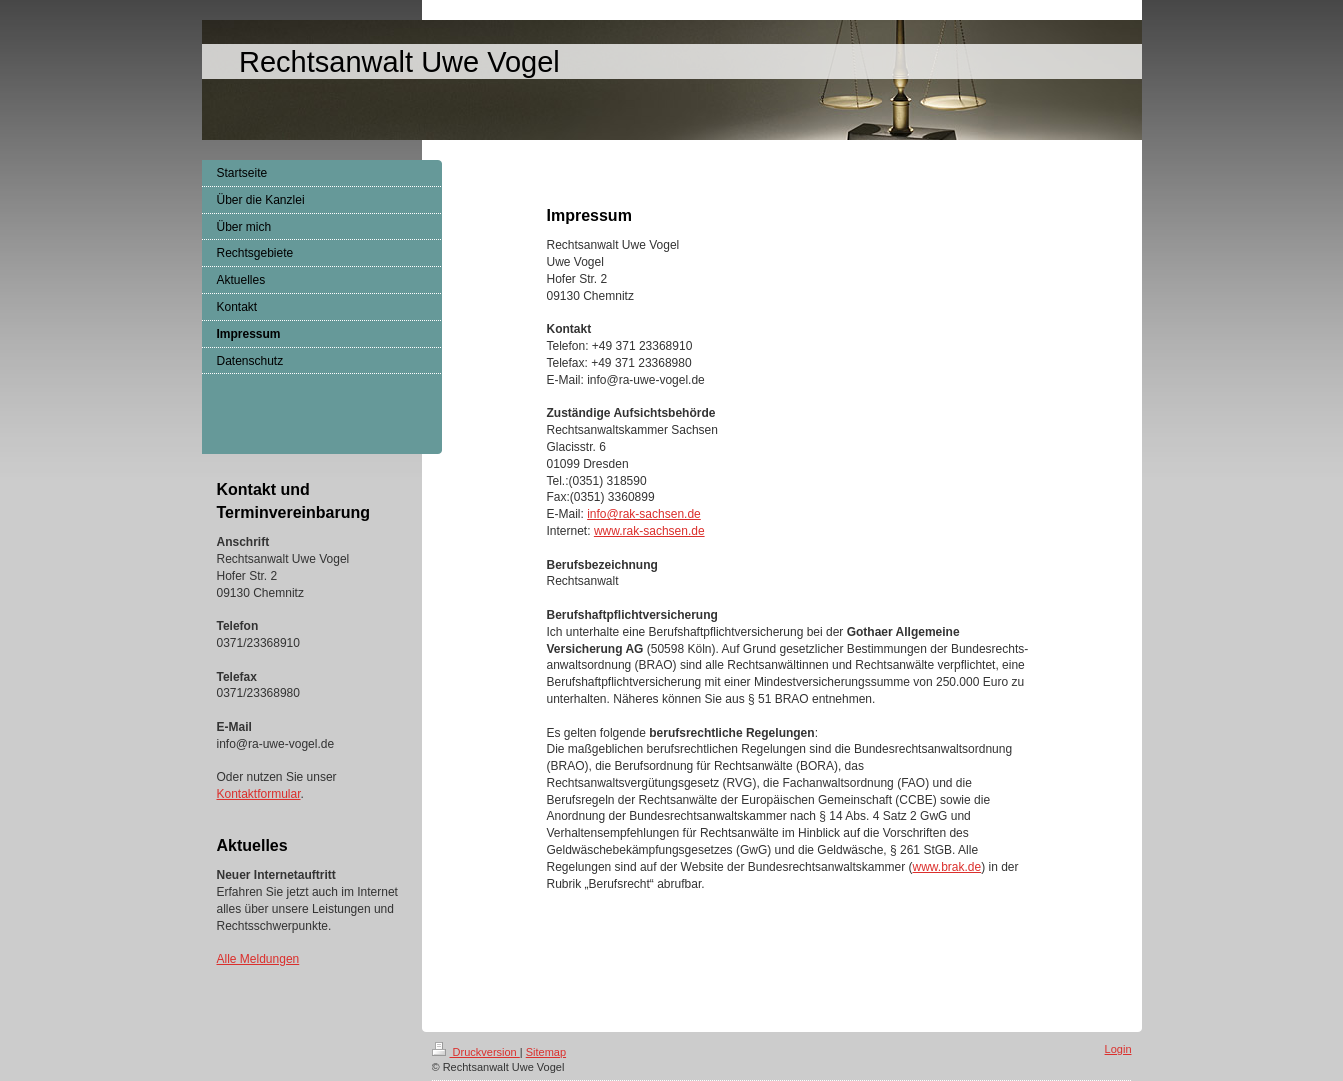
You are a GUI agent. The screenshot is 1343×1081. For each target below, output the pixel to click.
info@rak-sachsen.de (644, 514)
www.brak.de (946, 867)
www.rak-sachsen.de (649, 531)
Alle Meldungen (258, 959)
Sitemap (546, 1052)
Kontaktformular (259, 794)
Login (1118, 1049)
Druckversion (476, 1052)
